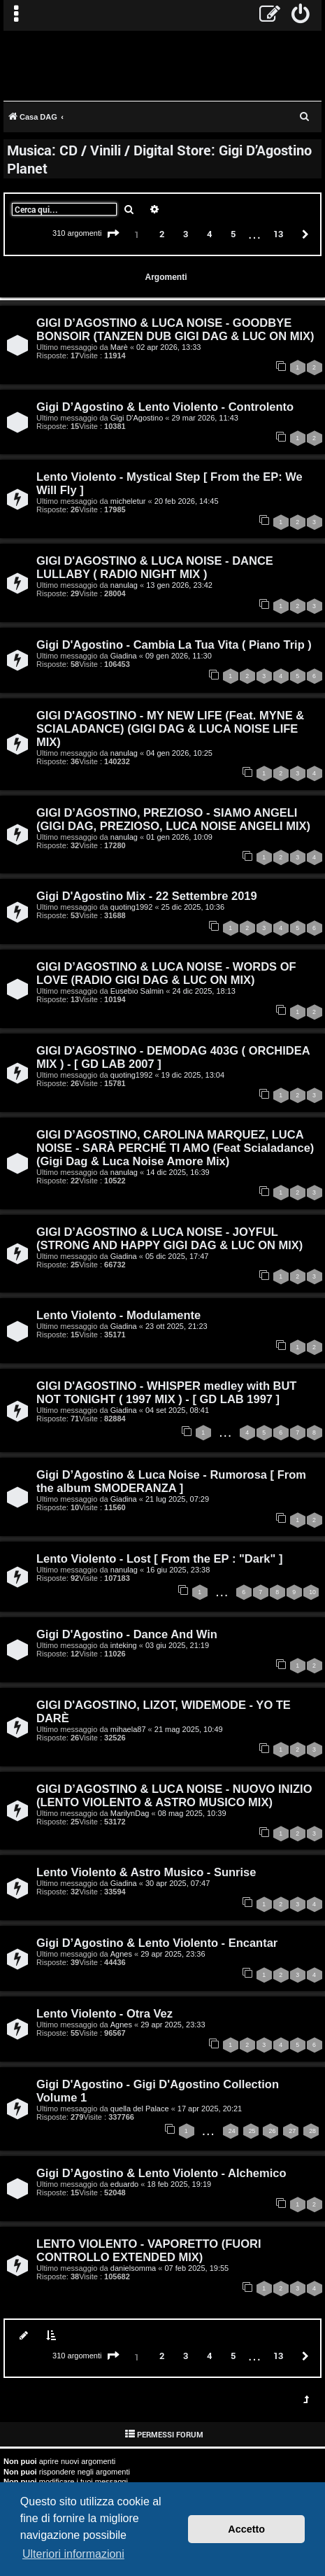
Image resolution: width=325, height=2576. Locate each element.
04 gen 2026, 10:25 (179, 753)
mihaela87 (128, 1729)
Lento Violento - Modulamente (118, 1315)
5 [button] (233, 233)
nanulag (124, 585)
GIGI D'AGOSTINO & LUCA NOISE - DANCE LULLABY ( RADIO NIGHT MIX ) (154, 567)
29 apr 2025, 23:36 (172, 1954)
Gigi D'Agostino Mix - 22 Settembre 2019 (146, 895)
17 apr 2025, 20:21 (210, 2108)
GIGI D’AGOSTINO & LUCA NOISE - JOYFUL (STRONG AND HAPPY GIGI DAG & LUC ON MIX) (169, 1238)
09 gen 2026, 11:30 (178, 656)
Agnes (121, 1954)
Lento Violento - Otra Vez (104, 2013)
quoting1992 (131, 907)
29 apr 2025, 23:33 (172, 2024)
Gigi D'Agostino (136, 418)
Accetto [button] (246, 2529)
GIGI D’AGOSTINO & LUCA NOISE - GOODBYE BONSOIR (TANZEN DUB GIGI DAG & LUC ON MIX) (175, 329)
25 (252, 2130)
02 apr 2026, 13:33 (168, 347)
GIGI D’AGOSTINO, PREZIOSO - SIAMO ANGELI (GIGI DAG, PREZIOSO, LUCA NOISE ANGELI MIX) (173, 819)
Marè (119, 347)
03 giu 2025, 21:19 (177, 1645)
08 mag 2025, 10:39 (192, 1813)
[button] (113, 234)
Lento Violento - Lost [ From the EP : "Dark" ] (159, 1558)
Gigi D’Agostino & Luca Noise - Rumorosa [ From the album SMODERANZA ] (171, 1481)
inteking (123, 1645)
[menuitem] (301, 15)
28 (312, 2130)
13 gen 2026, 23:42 (179, 585)
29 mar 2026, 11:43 (205, 418)
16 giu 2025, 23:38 (178, 1569)
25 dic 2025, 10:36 (193, 907)
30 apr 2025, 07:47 (177, 1883)
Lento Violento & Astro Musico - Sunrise (146, 1872)
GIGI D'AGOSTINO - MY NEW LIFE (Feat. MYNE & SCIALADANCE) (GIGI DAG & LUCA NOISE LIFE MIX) (170, 728)
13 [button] (278, 233)
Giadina (123, 656)
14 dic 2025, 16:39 (178, 1172)
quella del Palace (139, 2108)
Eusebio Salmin (137, 991)
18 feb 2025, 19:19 (179, 2184)
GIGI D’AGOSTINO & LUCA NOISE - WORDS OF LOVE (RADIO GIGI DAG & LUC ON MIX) (166, 973)
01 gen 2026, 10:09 (179, 837)
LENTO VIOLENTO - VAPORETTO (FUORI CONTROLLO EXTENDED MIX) (148, 2250)
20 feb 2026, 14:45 (186, 501)
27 (292, 2130)
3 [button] (185, 233)
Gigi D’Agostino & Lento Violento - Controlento (165, 406)
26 (271, 2130)
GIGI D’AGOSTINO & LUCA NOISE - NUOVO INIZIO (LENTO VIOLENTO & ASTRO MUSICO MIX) (174, 1795)
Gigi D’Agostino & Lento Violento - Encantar (156, 1942)
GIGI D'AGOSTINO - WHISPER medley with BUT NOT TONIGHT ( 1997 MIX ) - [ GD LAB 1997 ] (166, 1392)
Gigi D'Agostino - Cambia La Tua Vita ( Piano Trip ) (174, 644)
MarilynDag (130, 1813)
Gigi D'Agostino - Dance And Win (126, 1634)
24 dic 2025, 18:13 (204, 991)
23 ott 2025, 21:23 (176, 1326)
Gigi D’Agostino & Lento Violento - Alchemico (161, 2173)
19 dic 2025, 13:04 (193, 1075)
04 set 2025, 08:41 (177, 1410)
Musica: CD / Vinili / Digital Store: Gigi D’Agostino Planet (159, 159)
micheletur (128, 501)
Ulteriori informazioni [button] (73, 2554)
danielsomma (133, 2268)
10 (312, 1592)
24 (232, 2130)
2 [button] (161, 233)
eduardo (124, 2184)
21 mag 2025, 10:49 (188, 1729)
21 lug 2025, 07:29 (177, 1499)
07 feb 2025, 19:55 (196, 2268)
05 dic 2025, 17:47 (177, 1256)
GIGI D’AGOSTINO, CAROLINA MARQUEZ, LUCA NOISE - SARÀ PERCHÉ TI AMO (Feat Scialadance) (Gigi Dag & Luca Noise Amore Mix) (175, 1147)
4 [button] (209, 233)
